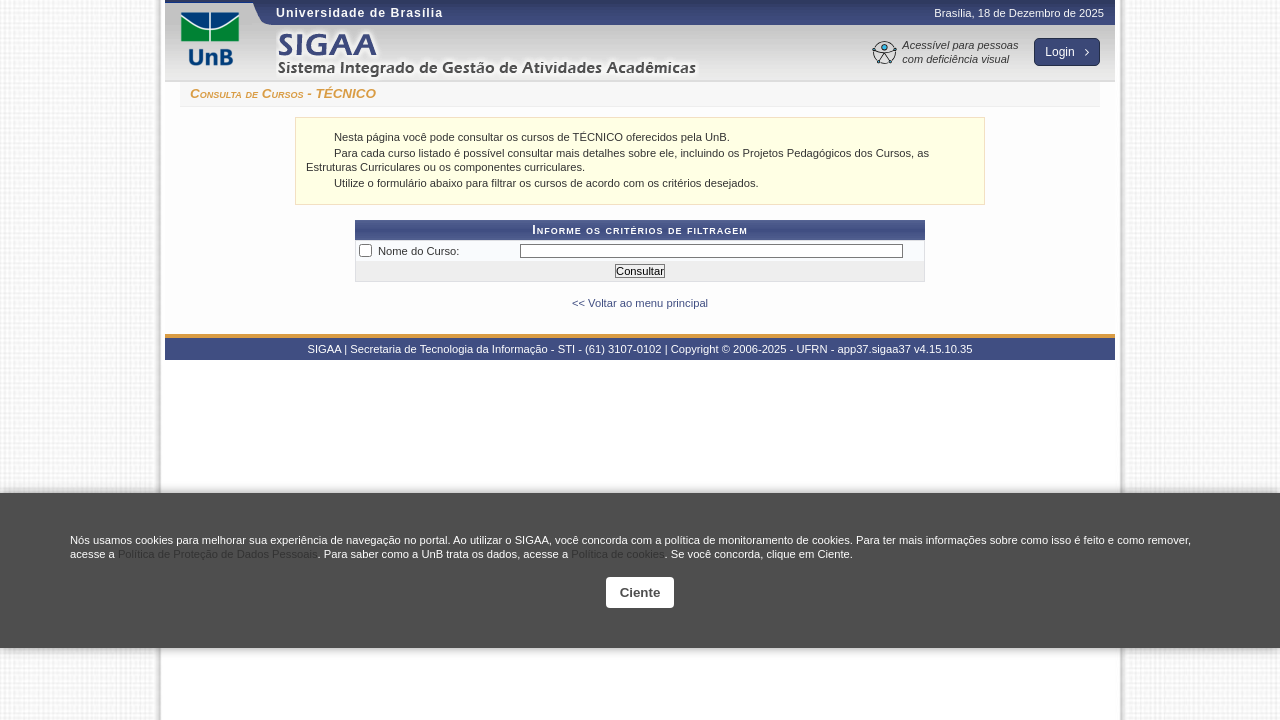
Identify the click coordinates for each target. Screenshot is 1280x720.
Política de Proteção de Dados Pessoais (218, 554)
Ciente (640, 592)
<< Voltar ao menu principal (640, 303)
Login (1067, 52)
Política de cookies (617, 554)
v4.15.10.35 (943, 349)
